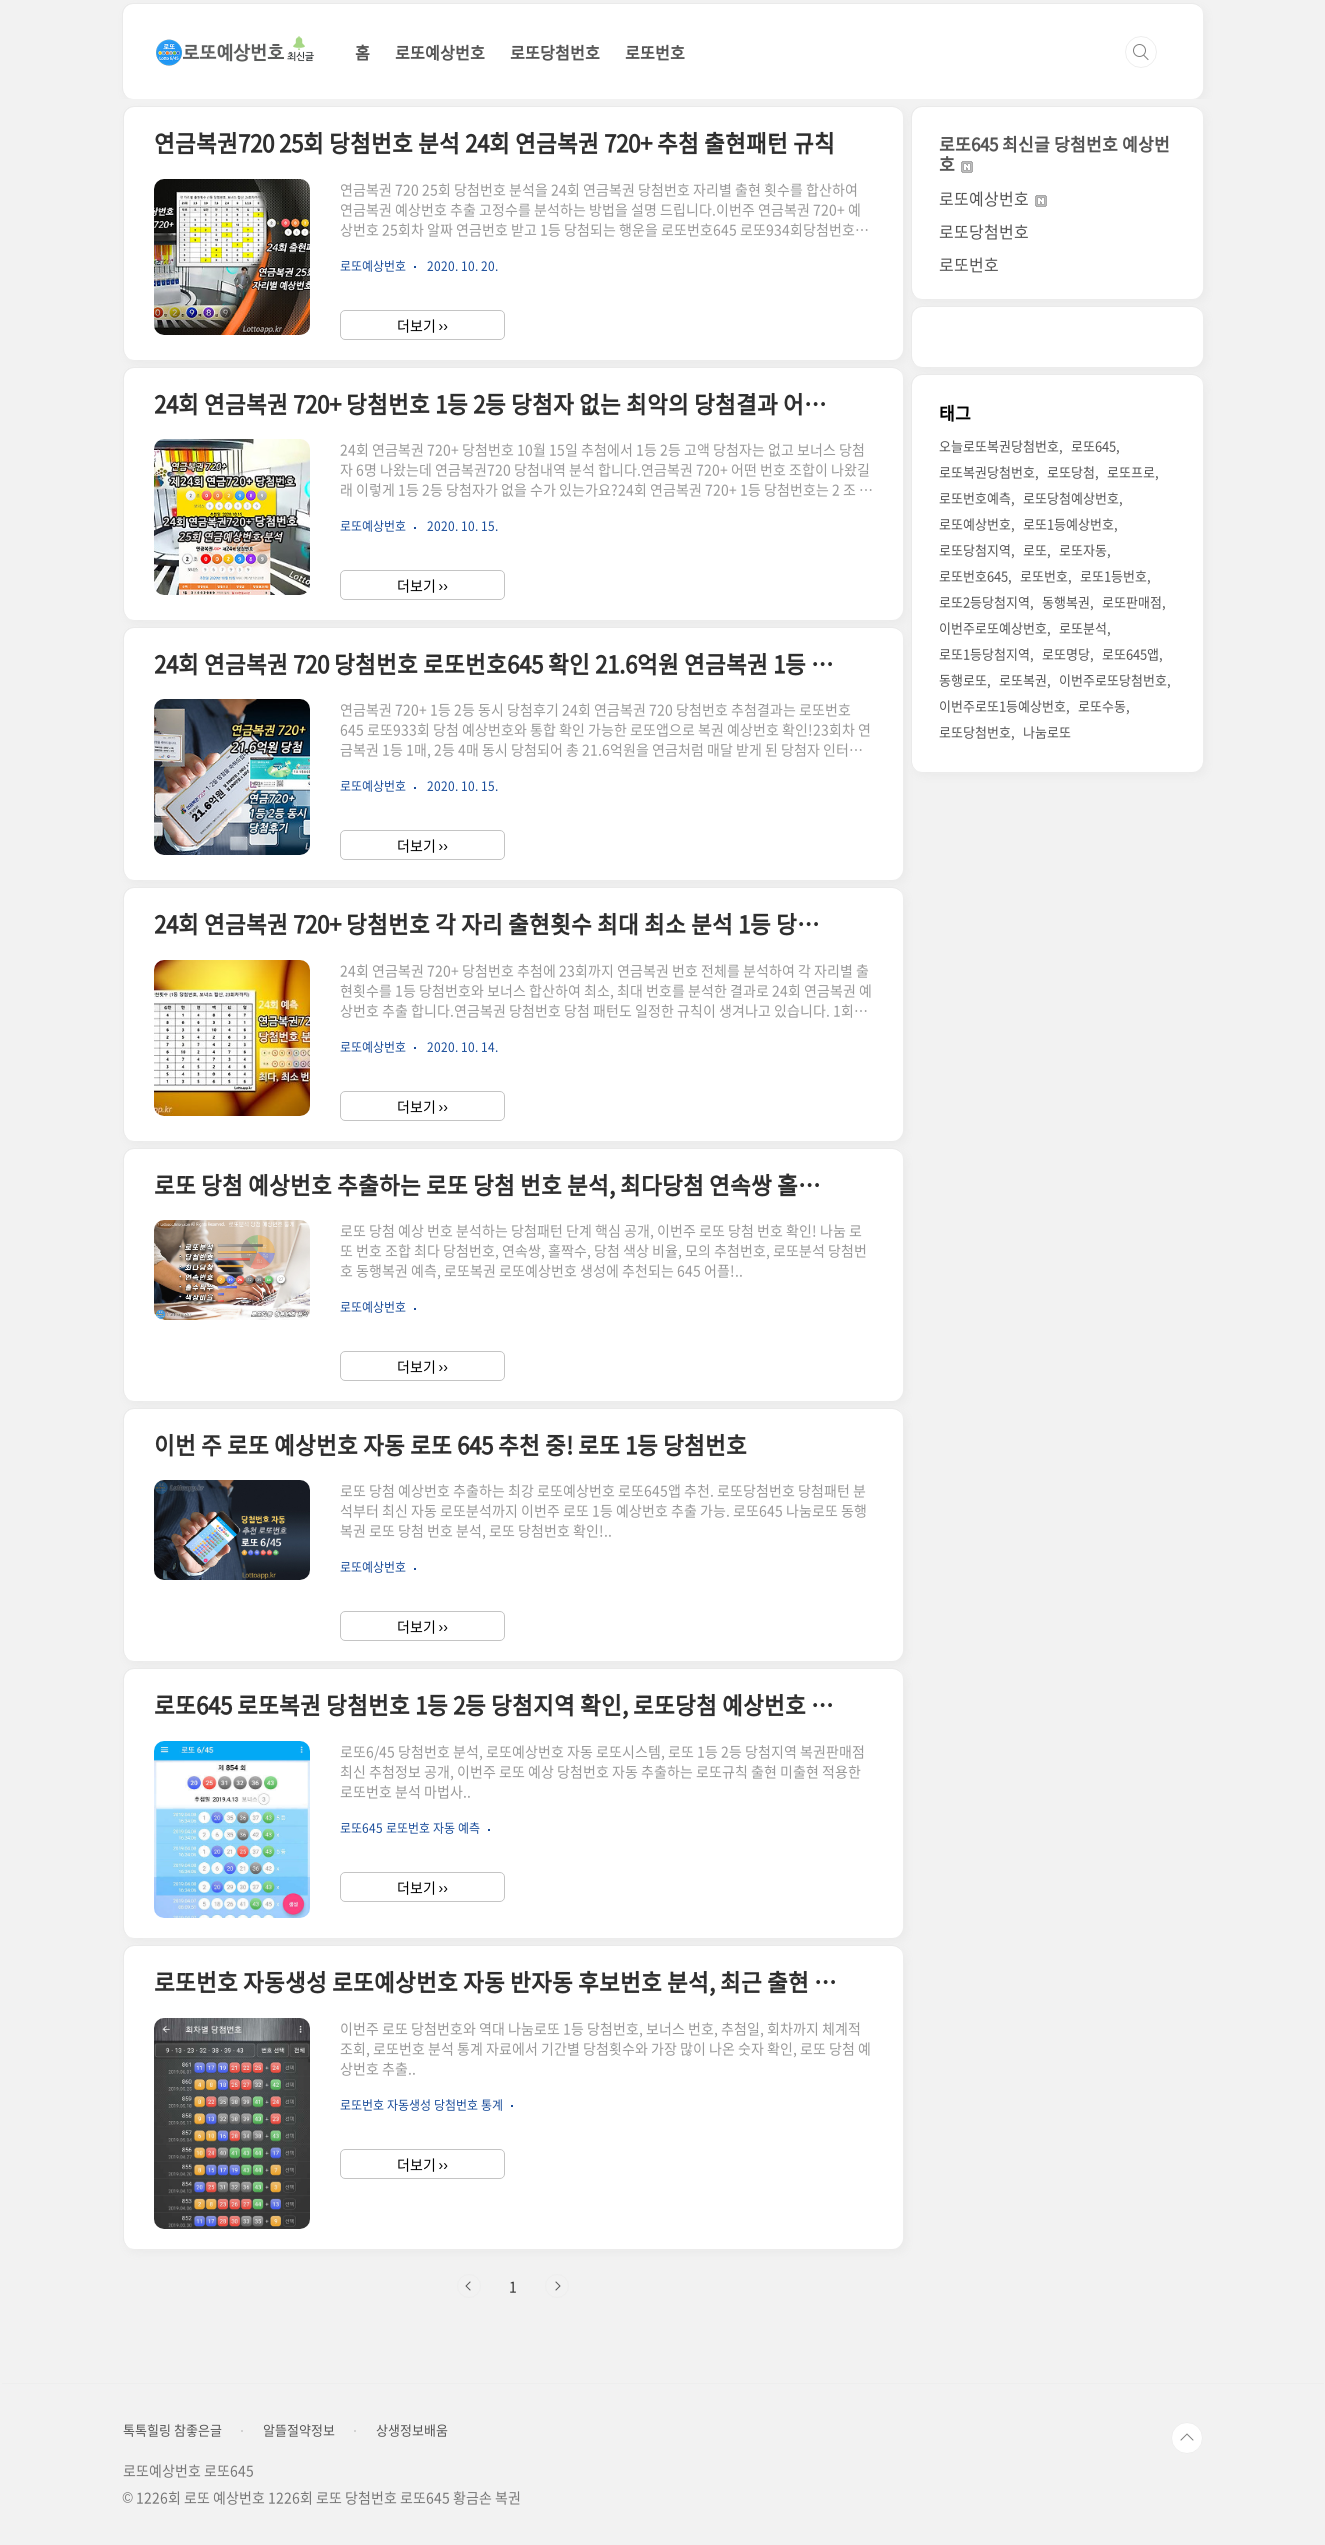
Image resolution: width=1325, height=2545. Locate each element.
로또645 (1093, 445)
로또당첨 (1071, 471)
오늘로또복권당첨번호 (999, 445)
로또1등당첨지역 (984, 653)
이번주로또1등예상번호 (1002, 705)
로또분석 (1083, 627)
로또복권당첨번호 (987, 471)
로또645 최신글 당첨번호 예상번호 (1054, 153)
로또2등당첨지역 (984, 601)
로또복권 (1023, 679)
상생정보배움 (412, 2430)
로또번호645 (973, 575)
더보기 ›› (422, 325)
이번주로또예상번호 (993, 627)
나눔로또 (1047, 731)
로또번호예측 (975, 497)
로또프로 (1131, 471)
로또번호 (655, 52)
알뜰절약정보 (299, 2430)
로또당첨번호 (555, 52)
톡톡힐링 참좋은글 (172, 2430)
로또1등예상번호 (1068, 523)
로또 (1035, 549)
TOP (1187, 2438)
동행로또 (963, 679)
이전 (469, 2286)
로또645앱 (1130, 653)
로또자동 (1083, 549)
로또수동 (1102, 705)
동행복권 (1066, 601)
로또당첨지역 (975, 549)
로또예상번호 (440, 52)
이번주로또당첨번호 (1113, 679)
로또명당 (1066, 653)
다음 (557, 2286)
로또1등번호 (1113, 575)
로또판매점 (1132, 601)
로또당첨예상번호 (1071, 497)
